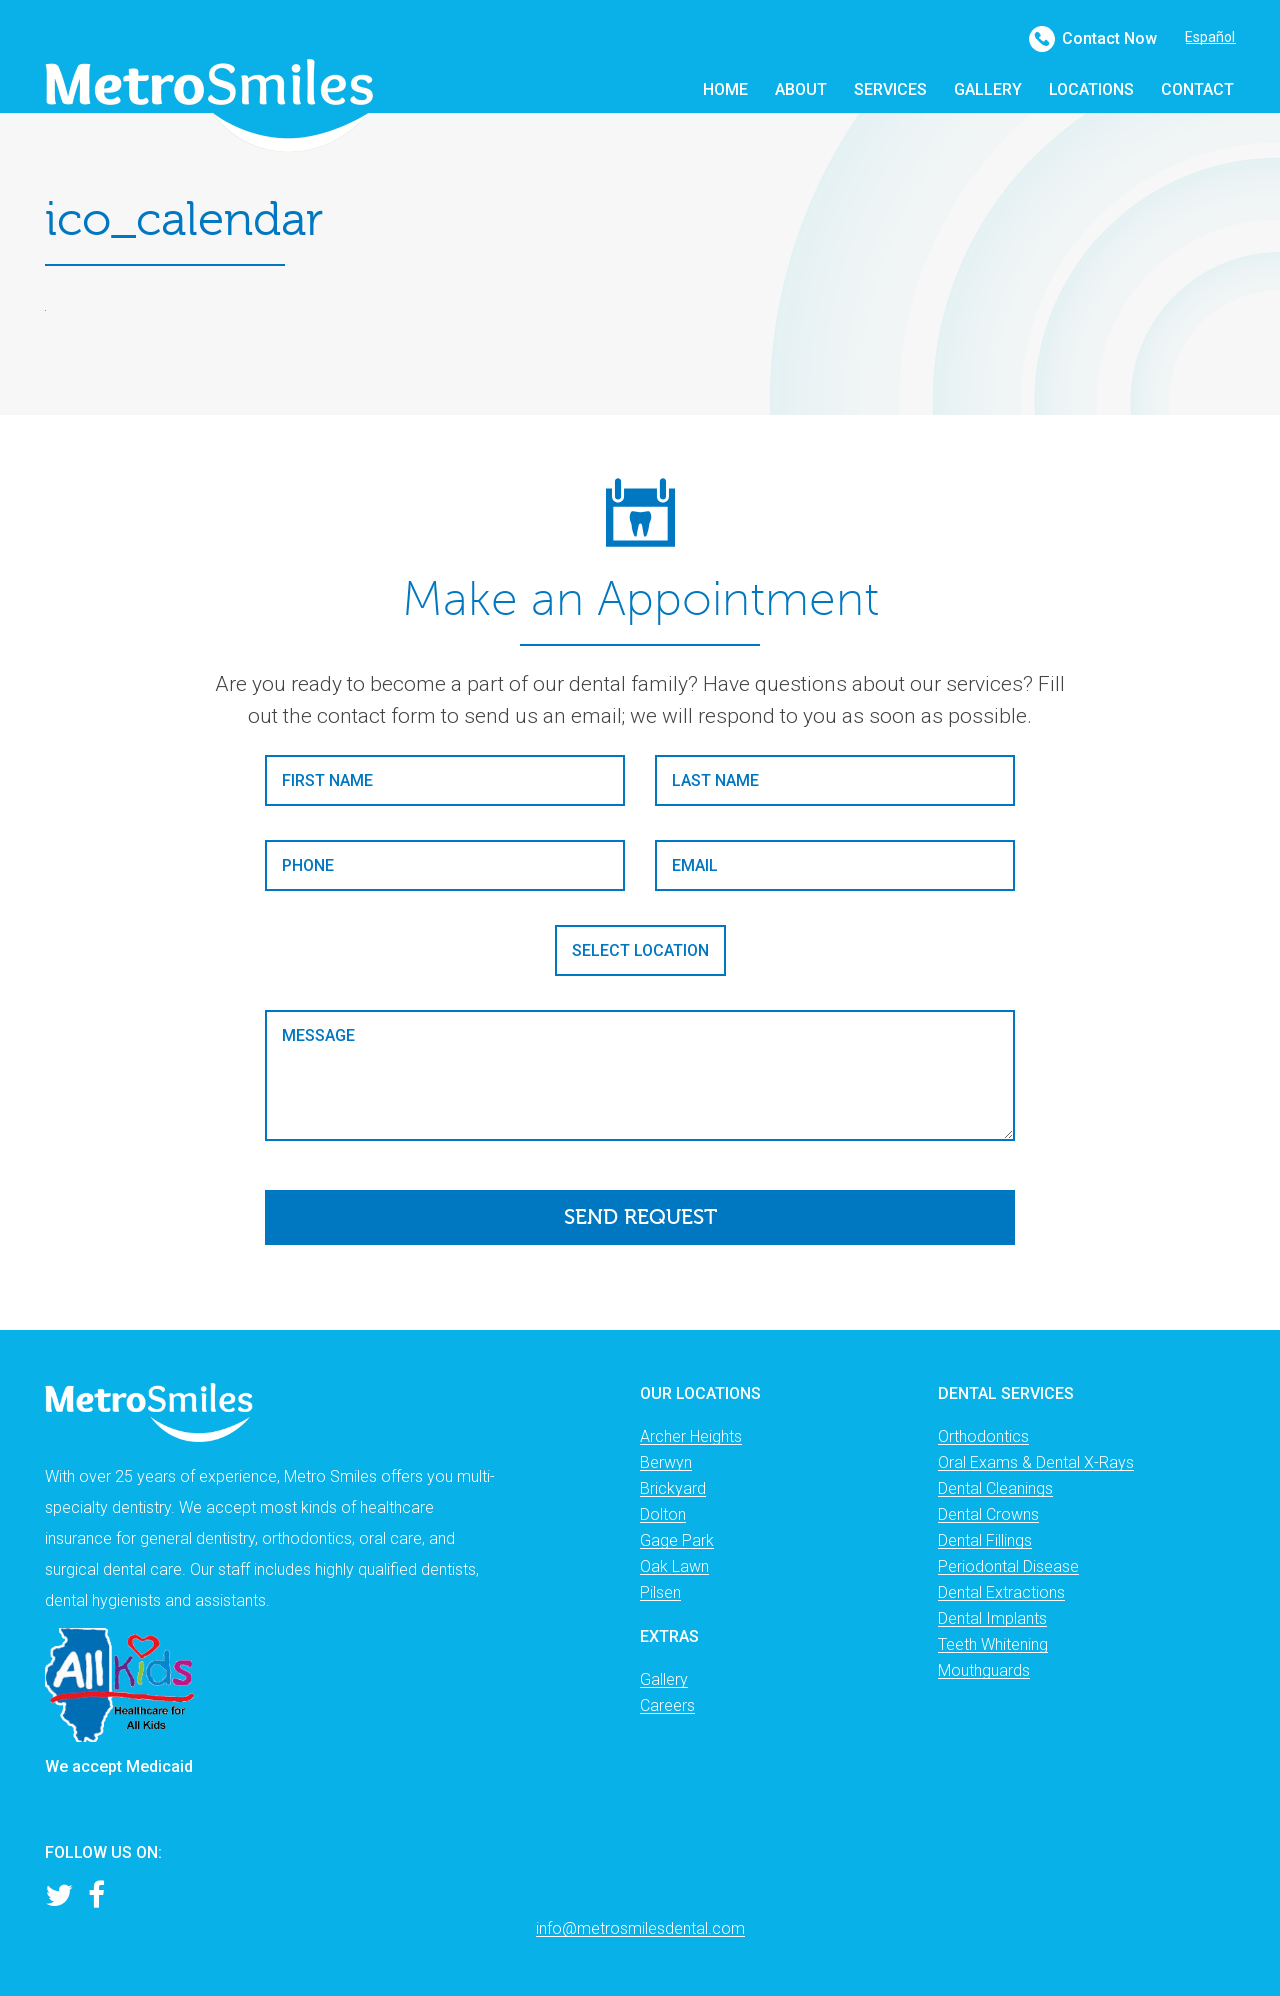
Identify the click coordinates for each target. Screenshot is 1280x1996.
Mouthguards (984, 1670)
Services (890, 89)
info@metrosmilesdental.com (640, 1928)
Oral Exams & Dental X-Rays (1036, 1462)
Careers (667, 1705)
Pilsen (660, 1592)
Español (1210, 37)
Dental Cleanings (995, 1488)
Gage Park (677, 1540)
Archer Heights (691, 1436)
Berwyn (666, 1462)
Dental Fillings (985, 1540)
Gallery (664, 1679)
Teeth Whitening (993, 1644)
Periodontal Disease (1008, 1566)
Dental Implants (992, 1618)
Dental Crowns (988, 1514)
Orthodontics (983, 1436)
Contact (1197, 89)
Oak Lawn (674, 1566)
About (801, 89)
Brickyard (673, 1488)
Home (725, 89)
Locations (1091, 89)
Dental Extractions (1001, 1592)
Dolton (663, 1514)
